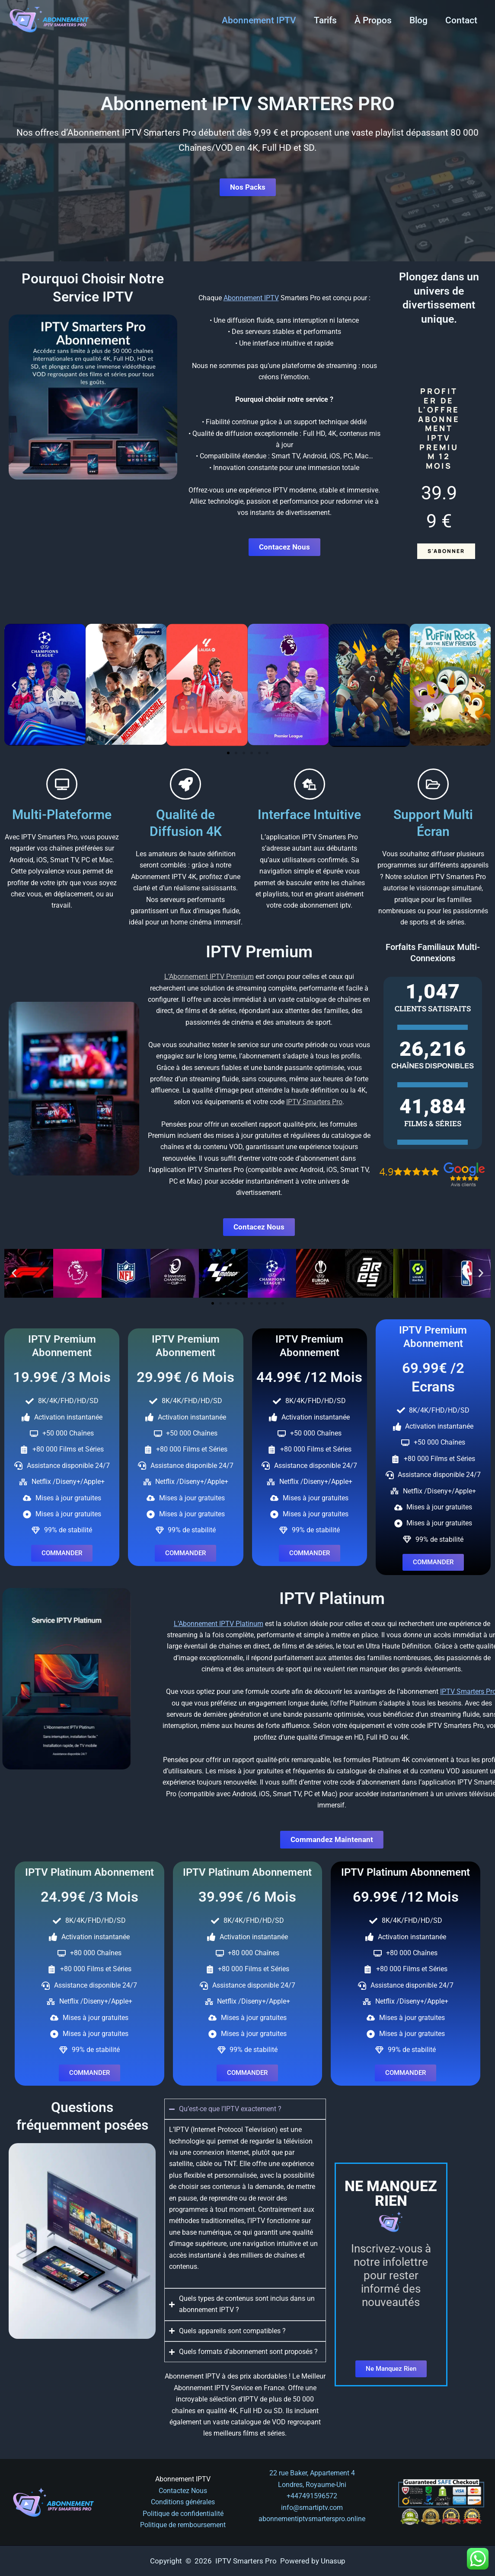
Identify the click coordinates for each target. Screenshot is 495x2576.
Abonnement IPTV (257, 20)
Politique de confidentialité (183, 2513)
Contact (461, 20)
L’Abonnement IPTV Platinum (448, 1624)
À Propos (372, 20)
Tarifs (324, 20)
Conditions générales (183, 2502)
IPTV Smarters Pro (314, 1102)
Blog (418, 20)
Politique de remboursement (183, 2525)
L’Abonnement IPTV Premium (209, 976)
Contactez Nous (183, 2491)
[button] (14, 685)
